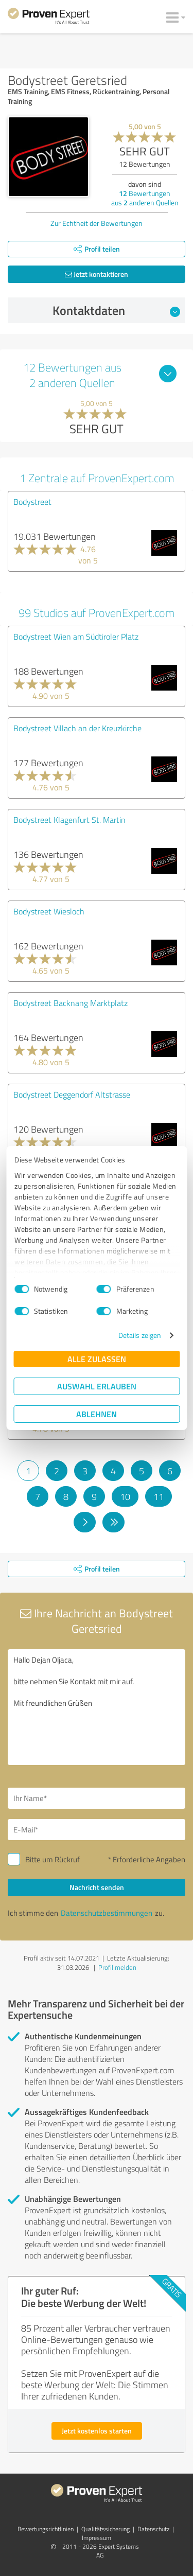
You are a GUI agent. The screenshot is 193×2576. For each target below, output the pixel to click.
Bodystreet (32, 501)
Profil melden (117, 1967)
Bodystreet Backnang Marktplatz (70, 1003)
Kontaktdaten (116, 310)
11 (158, 1496)
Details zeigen (139, 1335)
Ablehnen (96, 1414)
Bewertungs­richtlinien (45, 2529)
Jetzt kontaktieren (96, 274)
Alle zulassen (96, 1359)
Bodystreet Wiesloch (48, 911)
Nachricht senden (96, 1887)
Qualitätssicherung (105, 2529)
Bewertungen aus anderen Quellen (145, 197)
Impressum (96, 2537)
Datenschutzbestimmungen (106, 1913)
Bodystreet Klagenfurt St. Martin (69, 819)
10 (125, 1496)
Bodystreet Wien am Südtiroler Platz (75, 636)
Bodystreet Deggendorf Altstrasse (71, 1094)
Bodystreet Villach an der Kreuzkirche (77, 728)
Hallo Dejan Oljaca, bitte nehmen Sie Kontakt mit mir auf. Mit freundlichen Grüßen (96, 1707)
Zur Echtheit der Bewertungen (96, 223)
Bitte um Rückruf (52, 1859)
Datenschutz (153, 2529)
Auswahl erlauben (96, 1386)
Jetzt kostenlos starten (97, 2431)
